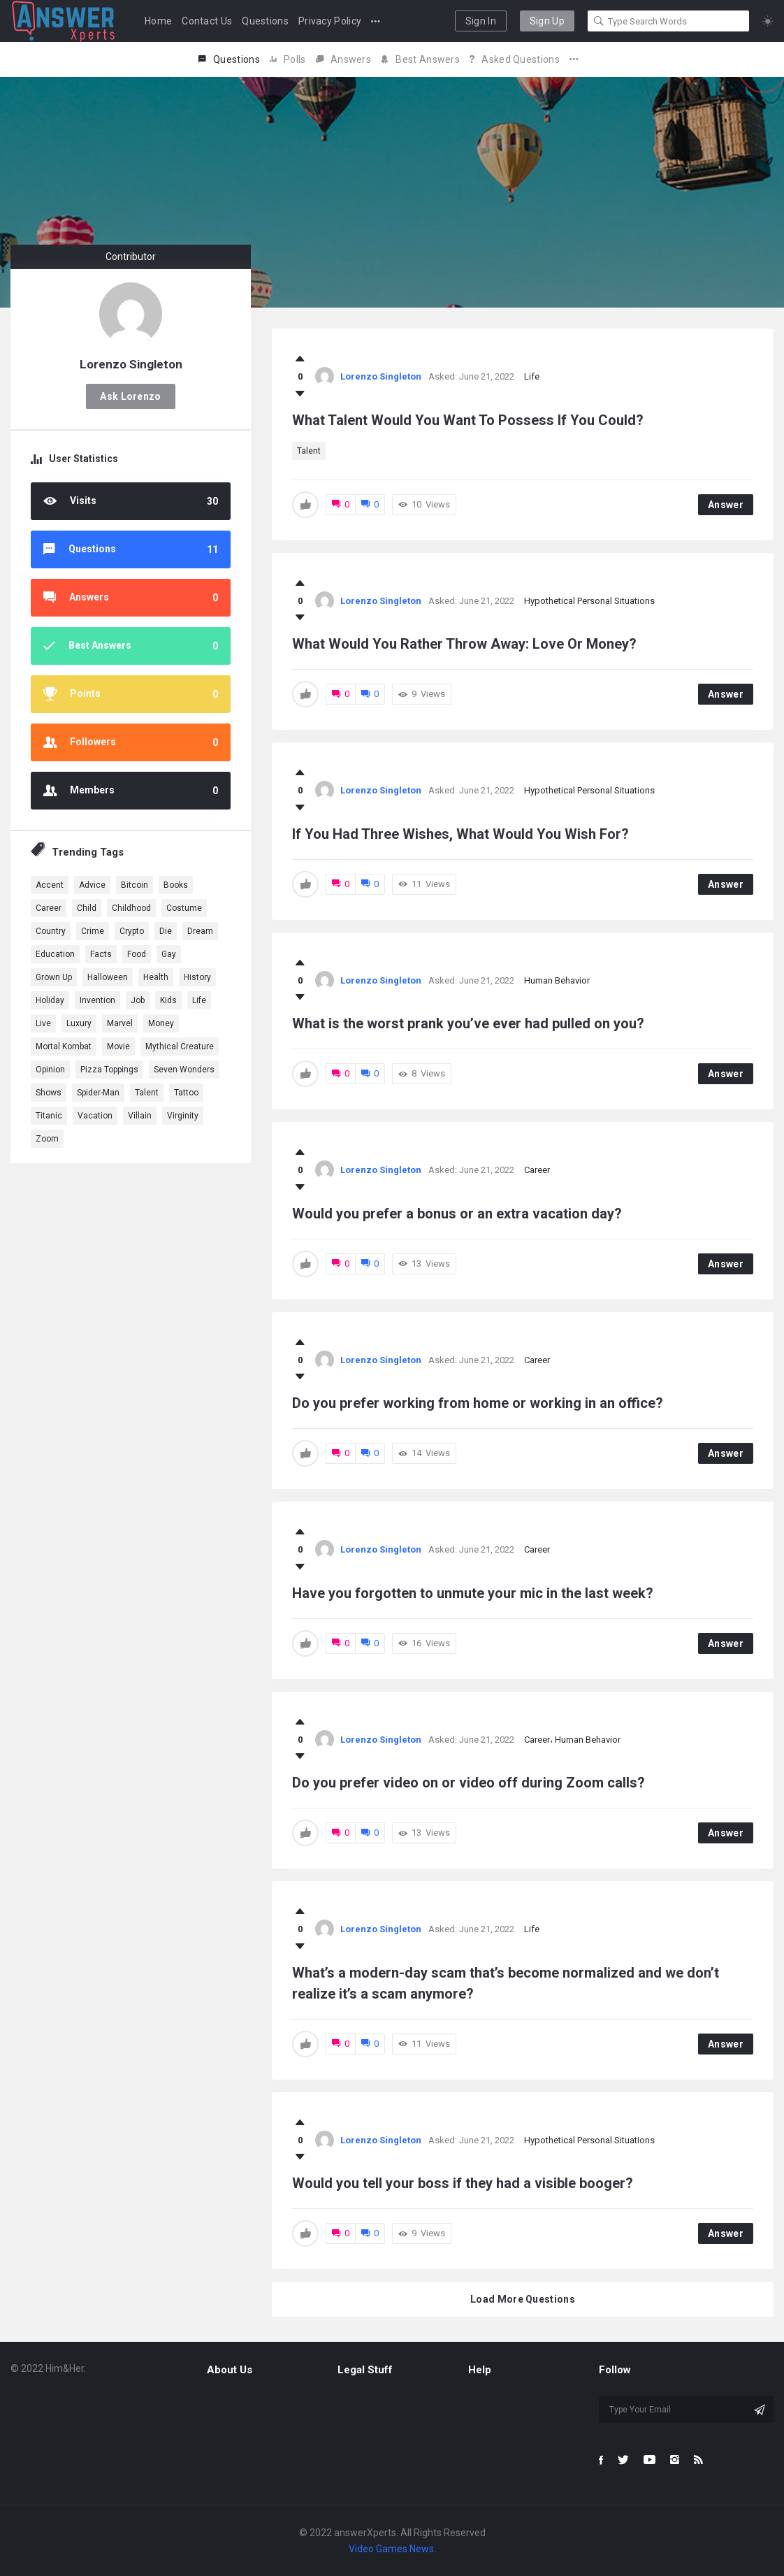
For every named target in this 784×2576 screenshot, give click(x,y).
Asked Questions (515, 59)
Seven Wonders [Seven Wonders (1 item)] (184, 1069)
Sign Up (547, 21)
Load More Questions (522, 2299)
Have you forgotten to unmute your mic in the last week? (472, 1593)
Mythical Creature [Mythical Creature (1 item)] (179, 1046)
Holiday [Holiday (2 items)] (50, 1000)
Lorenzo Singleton (380, 376)
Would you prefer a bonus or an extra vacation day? (457, 1213)
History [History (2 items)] (197, 977)
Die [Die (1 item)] (165, 931)
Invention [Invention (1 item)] (97, 1000)
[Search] (599, 20)
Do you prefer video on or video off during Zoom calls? (468, 1782)
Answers (343, 59)
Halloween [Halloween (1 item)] (107, 977)
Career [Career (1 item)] (48, 908)
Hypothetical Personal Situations (589, 601)
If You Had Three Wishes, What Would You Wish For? (460, 834)
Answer (725, 504)
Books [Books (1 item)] (176, 885)
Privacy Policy (329, 21)
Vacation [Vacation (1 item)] (95, 1116)
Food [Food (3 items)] (136, 954)
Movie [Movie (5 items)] (118, 1046)
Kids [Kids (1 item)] (168, 1000)
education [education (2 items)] (55, 954)
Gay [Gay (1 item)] (168, 954)
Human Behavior (557, 980)
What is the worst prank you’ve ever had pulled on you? (468, 1023)
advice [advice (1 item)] (92, 885)
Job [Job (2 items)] (138, 1000)
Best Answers (420, 59)
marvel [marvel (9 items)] (120, 1023)
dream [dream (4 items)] (200, 931)
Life (531, 376)
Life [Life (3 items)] (199, 1000)
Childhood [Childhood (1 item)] (131, 908)
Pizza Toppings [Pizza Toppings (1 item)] (109, 1069)
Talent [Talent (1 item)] (147, 1093)
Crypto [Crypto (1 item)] (131, 931)
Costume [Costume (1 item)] (184, 908)
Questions (265, 21)
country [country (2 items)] (51, 931)
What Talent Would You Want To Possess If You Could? (468, 420)
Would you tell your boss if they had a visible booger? (462, 2183)
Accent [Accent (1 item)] (50, 885)
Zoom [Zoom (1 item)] (47, 1139)
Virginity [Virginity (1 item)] (182, 1116)
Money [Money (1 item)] (161, 1023)
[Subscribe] (760, 2410)
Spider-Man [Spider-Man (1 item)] (98, 1093)
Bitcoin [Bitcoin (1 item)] (134, 885)
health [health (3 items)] (155, 977)
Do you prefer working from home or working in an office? (477, 1403)
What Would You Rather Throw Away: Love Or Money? (464, 643)
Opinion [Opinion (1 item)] (50, 1069)
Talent (309, 451)
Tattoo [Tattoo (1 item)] (186, 1093)
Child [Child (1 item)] (86, 908)
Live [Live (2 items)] (43, 1023)
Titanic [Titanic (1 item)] (49, 1116)
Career (537, 1170)
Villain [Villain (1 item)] (140, 1116)
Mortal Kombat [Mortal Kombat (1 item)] (64, 1046)
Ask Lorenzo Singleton (130, 400)
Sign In (480, 21)
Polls (288, 59)
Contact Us (207, 21)
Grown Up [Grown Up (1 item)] (54, 977)
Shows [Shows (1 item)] (48, 1093)
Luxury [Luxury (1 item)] (79, 1023)
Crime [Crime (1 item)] (92, 931)
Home (158, 21)
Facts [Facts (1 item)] (101, 954)
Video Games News (391, 2548)
